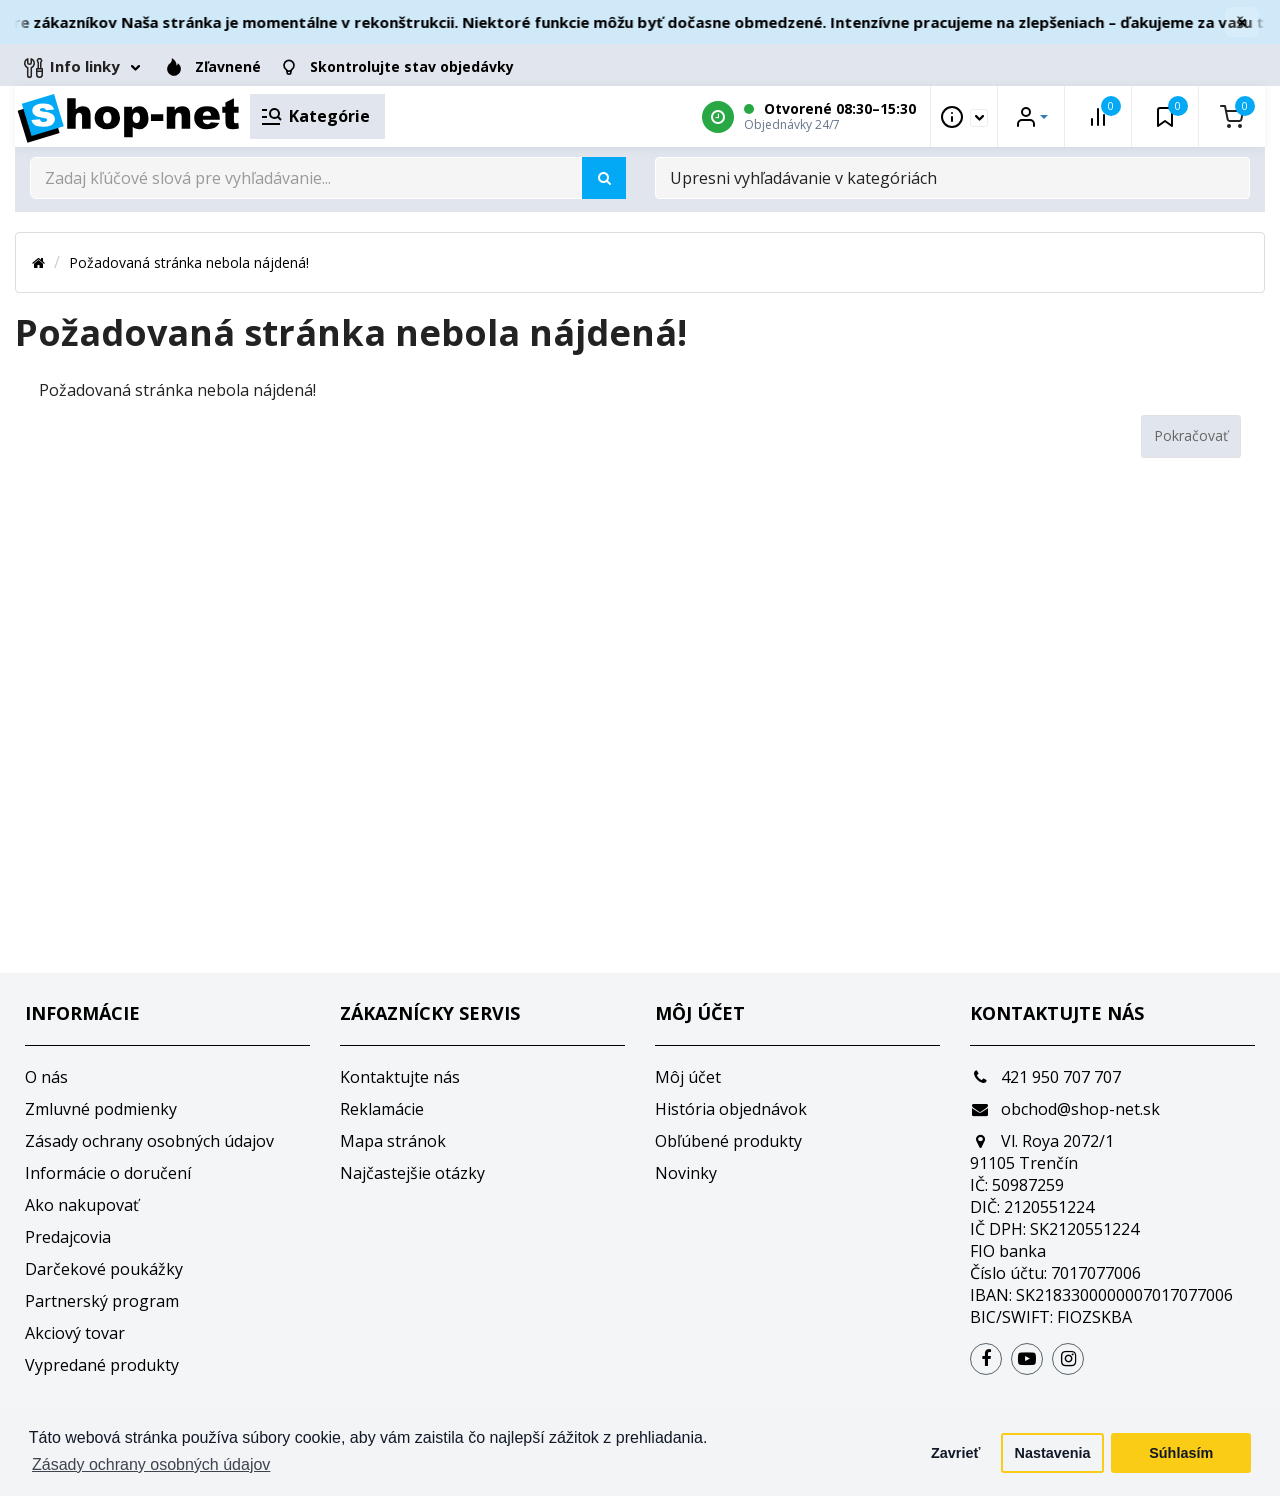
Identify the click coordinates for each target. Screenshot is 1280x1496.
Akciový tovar (75, 1333)
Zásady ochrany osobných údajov (149, 1141)
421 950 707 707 (1045, 1077)
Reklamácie (382, 1109)
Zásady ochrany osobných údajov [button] (151, 1464)
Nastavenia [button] (1053, 1453)
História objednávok (731, 1109)
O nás (46, 1077)
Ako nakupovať (82, 1205)
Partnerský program (102, 1301)
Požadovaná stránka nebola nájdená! (189, 262)
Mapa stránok (393, 1141)
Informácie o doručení (108, 1173)
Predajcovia (68, 1237)
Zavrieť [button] (955, 1453)
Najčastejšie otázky (412, 1173)
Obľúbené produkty (728, 1141)
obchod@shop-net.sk (1065, 1109)
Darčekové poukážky (104, 1269)
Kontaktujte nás (400, 1077)
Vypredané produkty (102, 1365)
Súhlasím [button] (1181, 1453)
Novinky (686, 1173)
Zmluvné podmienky (101, 1109)
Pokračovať (1191, 435)
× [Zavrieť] (1242, 22)
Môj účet (688, 1077)
